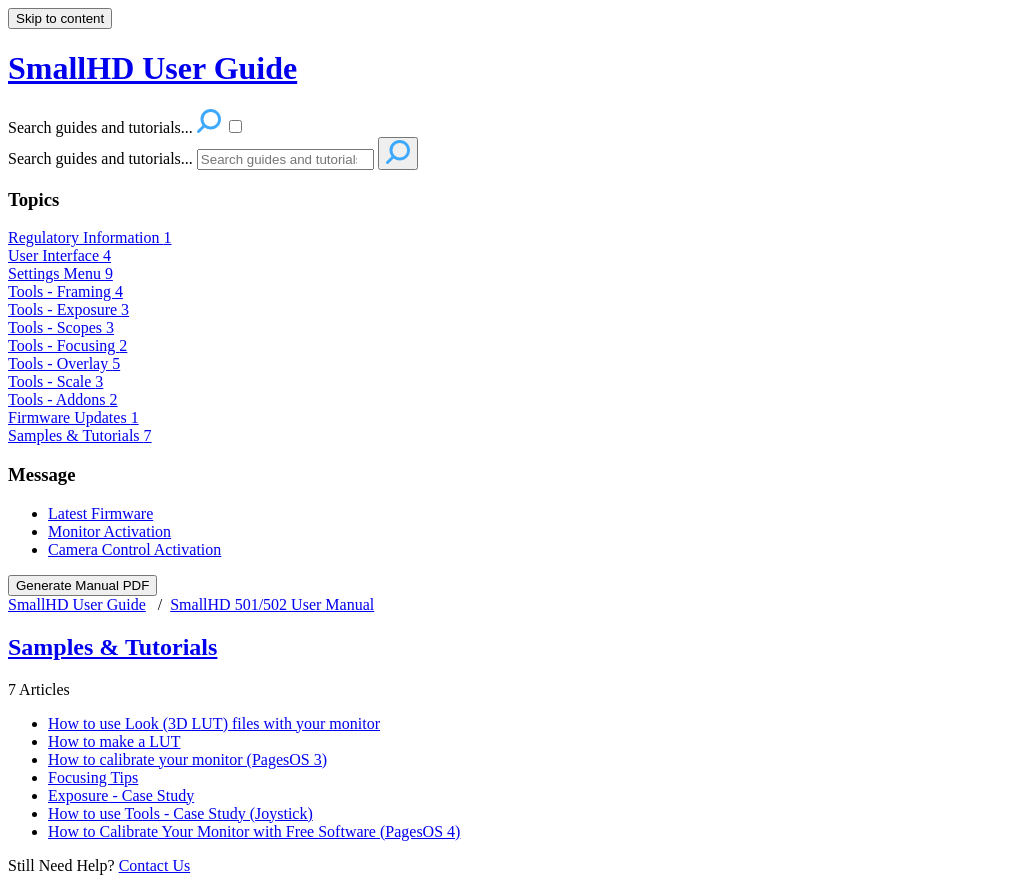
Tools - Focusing (67, 345)
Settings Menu (60, 273)
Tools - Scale (55, 381)
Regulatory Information (90, 237)
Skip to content (60, 18)
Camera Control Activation (134, 549)
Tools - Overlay (64, 363)
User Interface (59, 255)
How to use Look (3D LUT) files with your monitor (214, 723)
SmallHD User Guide (77, 604)
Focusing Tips (93, 777)
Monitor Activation (109, 531)
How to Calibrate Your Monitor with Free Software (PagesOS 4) (254, 831)
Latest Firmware (100, 513)
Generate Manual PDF (82, 585)
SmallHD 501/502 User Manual (272, 604)
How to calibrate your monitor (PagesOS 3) (187, 759)
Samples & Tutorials (80, 435)
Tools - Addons (63, 399)
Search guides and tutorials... (100, 158)
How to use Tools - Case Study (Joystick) (180, 813)
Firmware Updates (73, 417)
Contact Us (155, 865)
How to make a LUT (114, 741)
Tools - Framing (65, 291)
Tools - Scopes (61, 327)
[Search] (285, 159)
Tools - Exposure (68, 309)
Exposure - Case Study (121, 795)
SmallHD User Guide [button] (152, 68)
